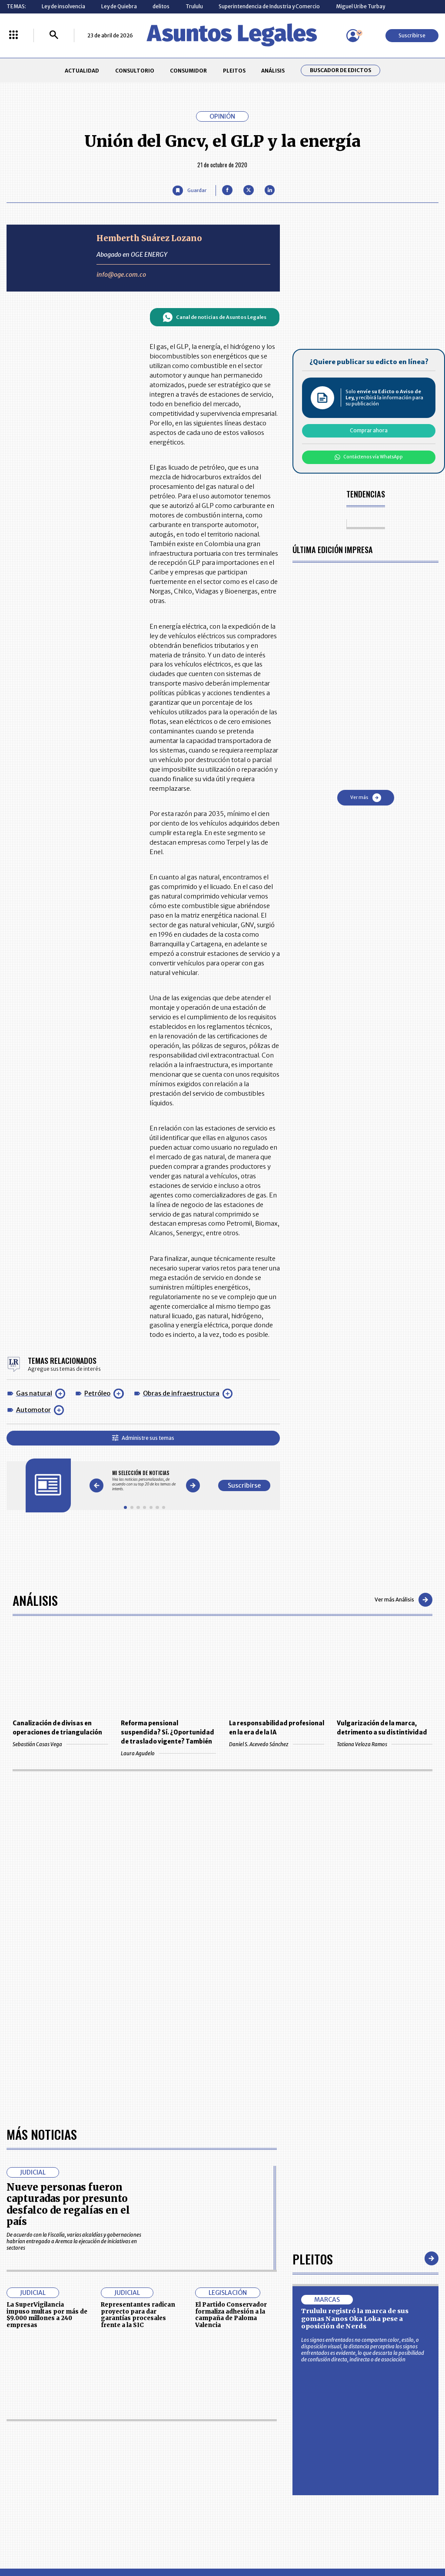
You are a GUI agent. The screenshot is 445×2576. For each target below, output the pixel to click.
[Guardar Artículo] (189, 190)
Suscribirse (412, 35)
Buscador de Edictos (340, 70)
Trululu (194, 6)
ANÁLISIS (273, 70)
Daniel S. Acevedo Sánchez (276, 1744)
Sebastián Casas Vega (60, 1744)
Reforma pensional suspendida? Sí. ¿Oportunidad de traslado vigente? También (167, 1732)
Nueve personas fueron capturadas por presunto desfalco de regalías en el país (68, 2204)
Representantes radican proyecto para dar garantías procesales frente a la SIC (138, 2315)
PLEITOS (234, 70)
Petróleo (97, 1393)
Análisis (35, 1600)
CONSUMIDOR (188, 70)
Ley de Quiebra (119, 6)
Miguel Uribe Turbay (360, 6)
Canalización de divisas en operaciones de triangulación (57, 1728)
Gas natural (34, 1393)
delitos (161, 6)
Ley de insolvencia (63, 6)
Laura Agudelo (168, 1753)
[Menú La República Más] (13, 35)
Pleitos (312, 2258)
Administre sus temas (143, 1438)
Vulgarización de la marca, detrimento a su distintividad (382, 1728)
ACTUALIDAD (82, 70)
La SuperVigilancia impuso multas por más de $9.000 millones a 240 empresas (47, 2315)
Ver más (365, 797)
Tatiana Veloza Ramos (384, 1744)
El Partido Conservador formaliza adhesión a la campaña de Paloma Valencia (231, 2315)
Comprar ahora (369, 430)
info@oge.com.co (121, 274)
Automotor (33, 1410)
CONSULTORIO (134, 70)
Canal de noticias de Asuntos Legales (214, 317)
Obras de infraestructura (181, 1393)
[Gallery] (144, 1481)
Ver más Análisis (403, 1600)
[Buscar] (54, 35)
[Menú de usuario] (352, 36)
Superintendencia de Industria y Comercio (269, 6)
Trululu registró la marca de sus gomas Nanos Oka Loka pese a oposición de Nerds (354, 2318)
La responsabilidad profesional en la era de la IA (276, 1728)
